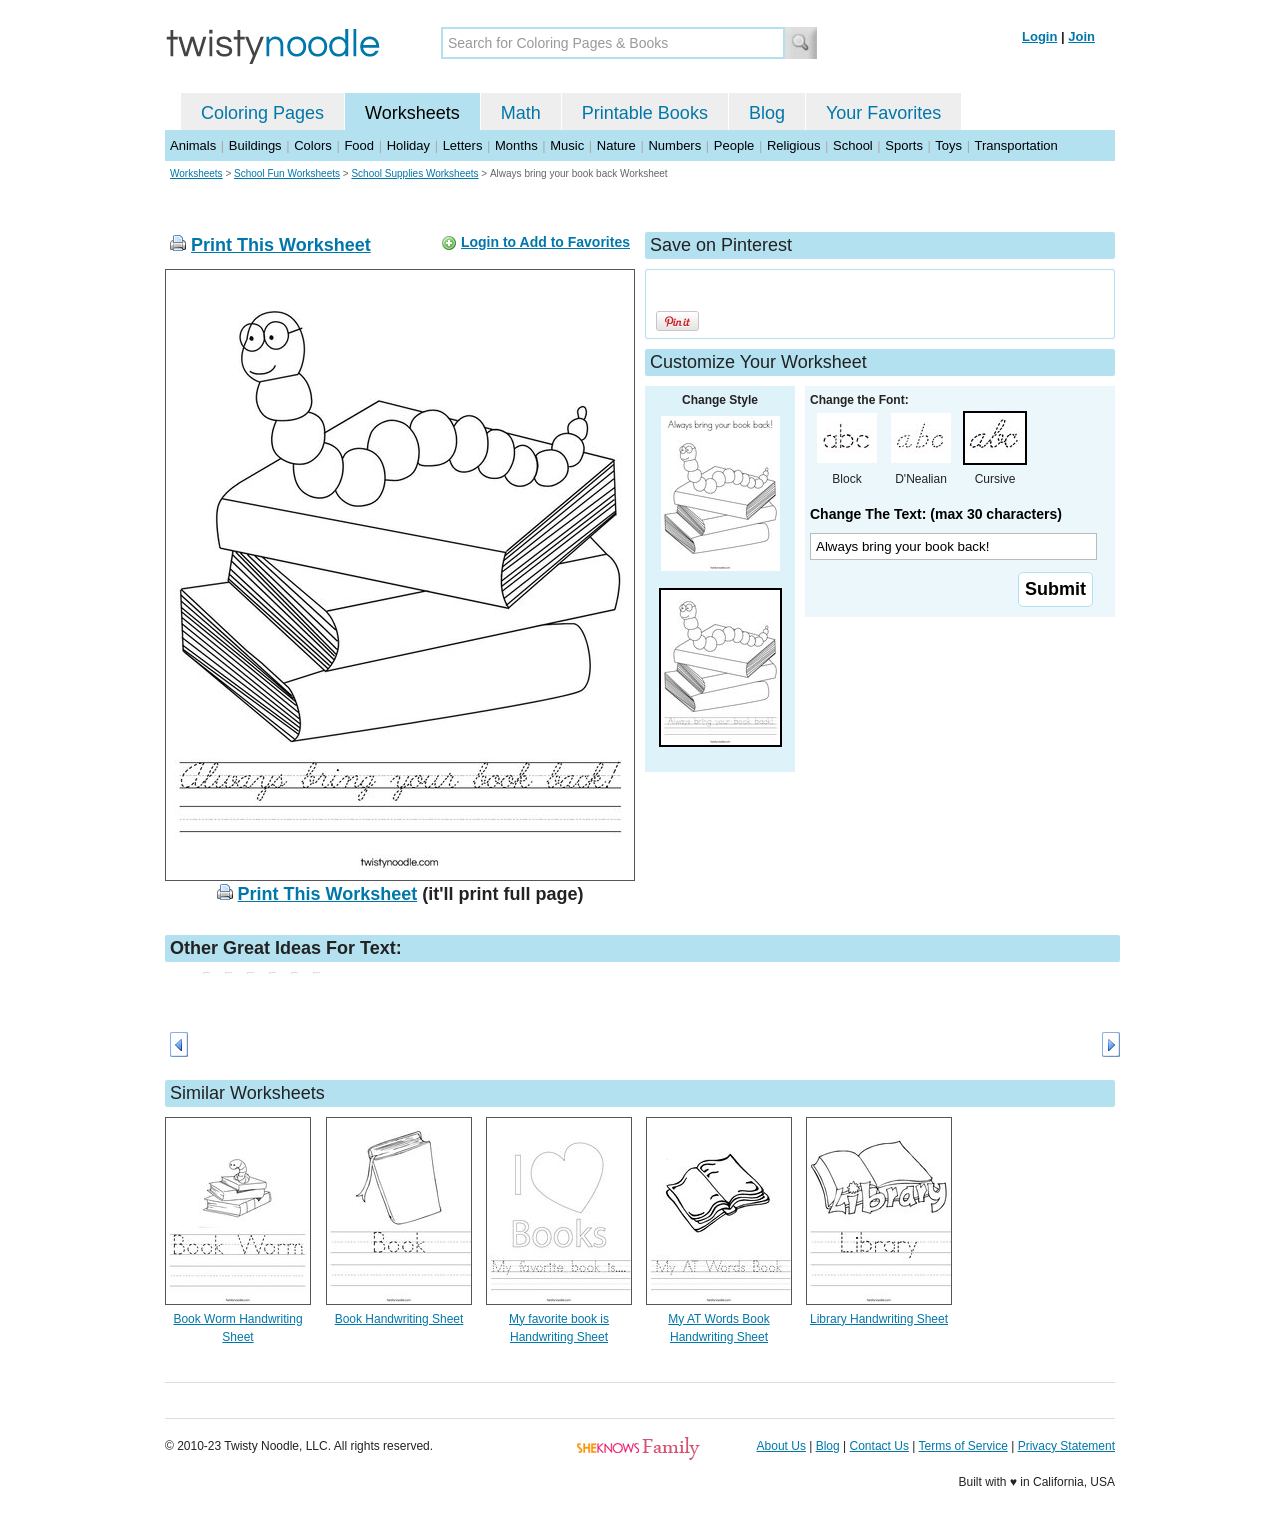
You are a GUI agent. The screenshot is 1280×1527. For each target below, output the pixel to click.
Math (521, 113)
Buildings (255, 145)
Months (516, 145)
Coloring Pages (262, 113)
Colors (313, 145)
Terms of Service (962, 1446)
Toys (948, 145)
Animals (193, 145)
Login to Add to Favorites (545, 242)
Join (1081, 36)
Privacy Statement (1066, 1446)
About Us (781, 1446)
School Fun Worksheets (287, 173)
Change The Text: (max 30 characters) (936, 514)
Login (1039, 36)
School (853, 145)
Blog (767, 113)
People (734, 145)
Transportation (1015, 145)
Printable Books (645, 113)
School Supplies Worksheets (414, 173)
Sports (904, 145)
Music (567, 145)
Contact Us (879, 1446)
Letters (463, 145)
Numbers (674, 145)
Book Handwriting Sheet (399, 1319)
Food (359, 145)
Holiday (408, 145)
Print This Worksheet (281, 245)
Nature (616, 145)
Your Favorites (883, 113)
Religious (793, 145)
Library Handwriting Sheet (879, 1319)
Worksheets (412, 113)
